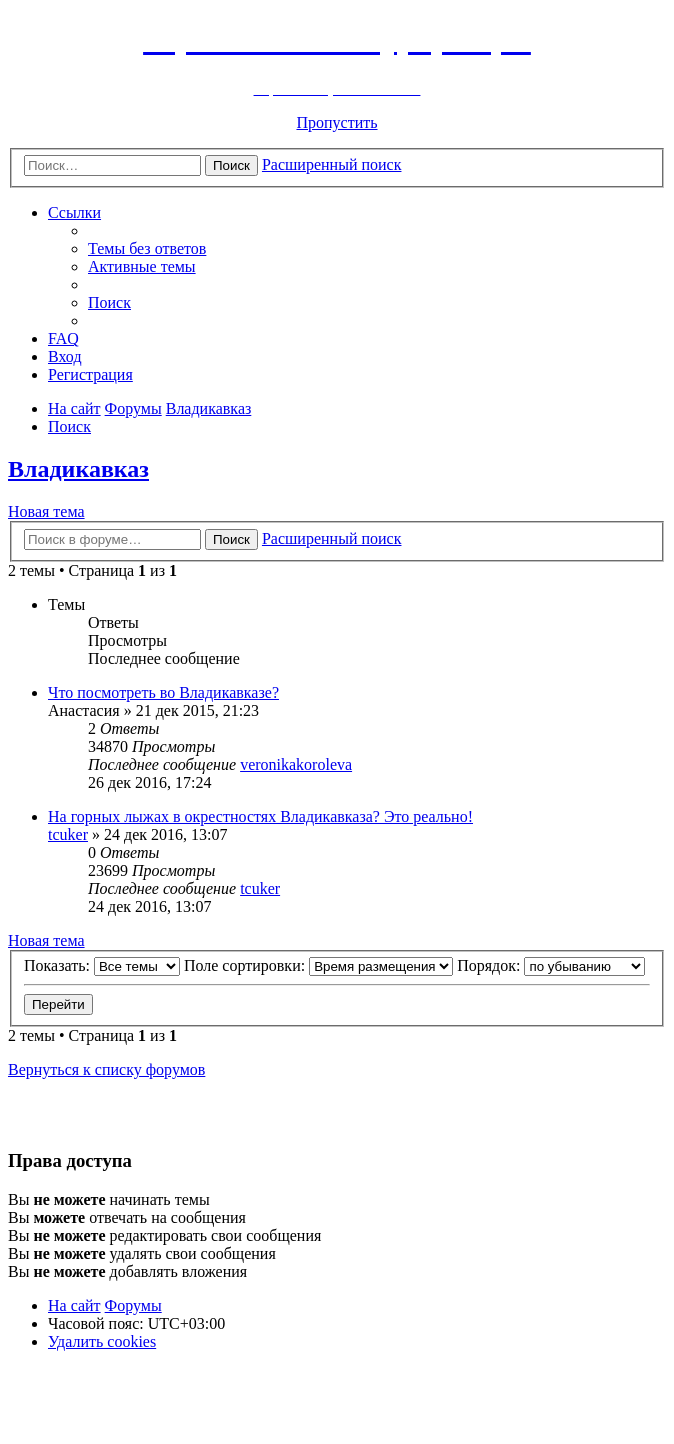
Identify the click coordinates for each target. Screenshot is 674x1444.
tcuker (68, 834)
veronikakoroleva (296, 764)
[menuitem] (147, 248)
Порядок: (551, 965)
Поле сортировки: (318, 965)
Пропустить (336, 122)
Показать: (102, 965)
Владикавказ (78, 469)
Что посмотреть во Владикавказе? (163, 692)
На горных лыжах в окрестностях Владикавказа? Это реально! (260, 816)
